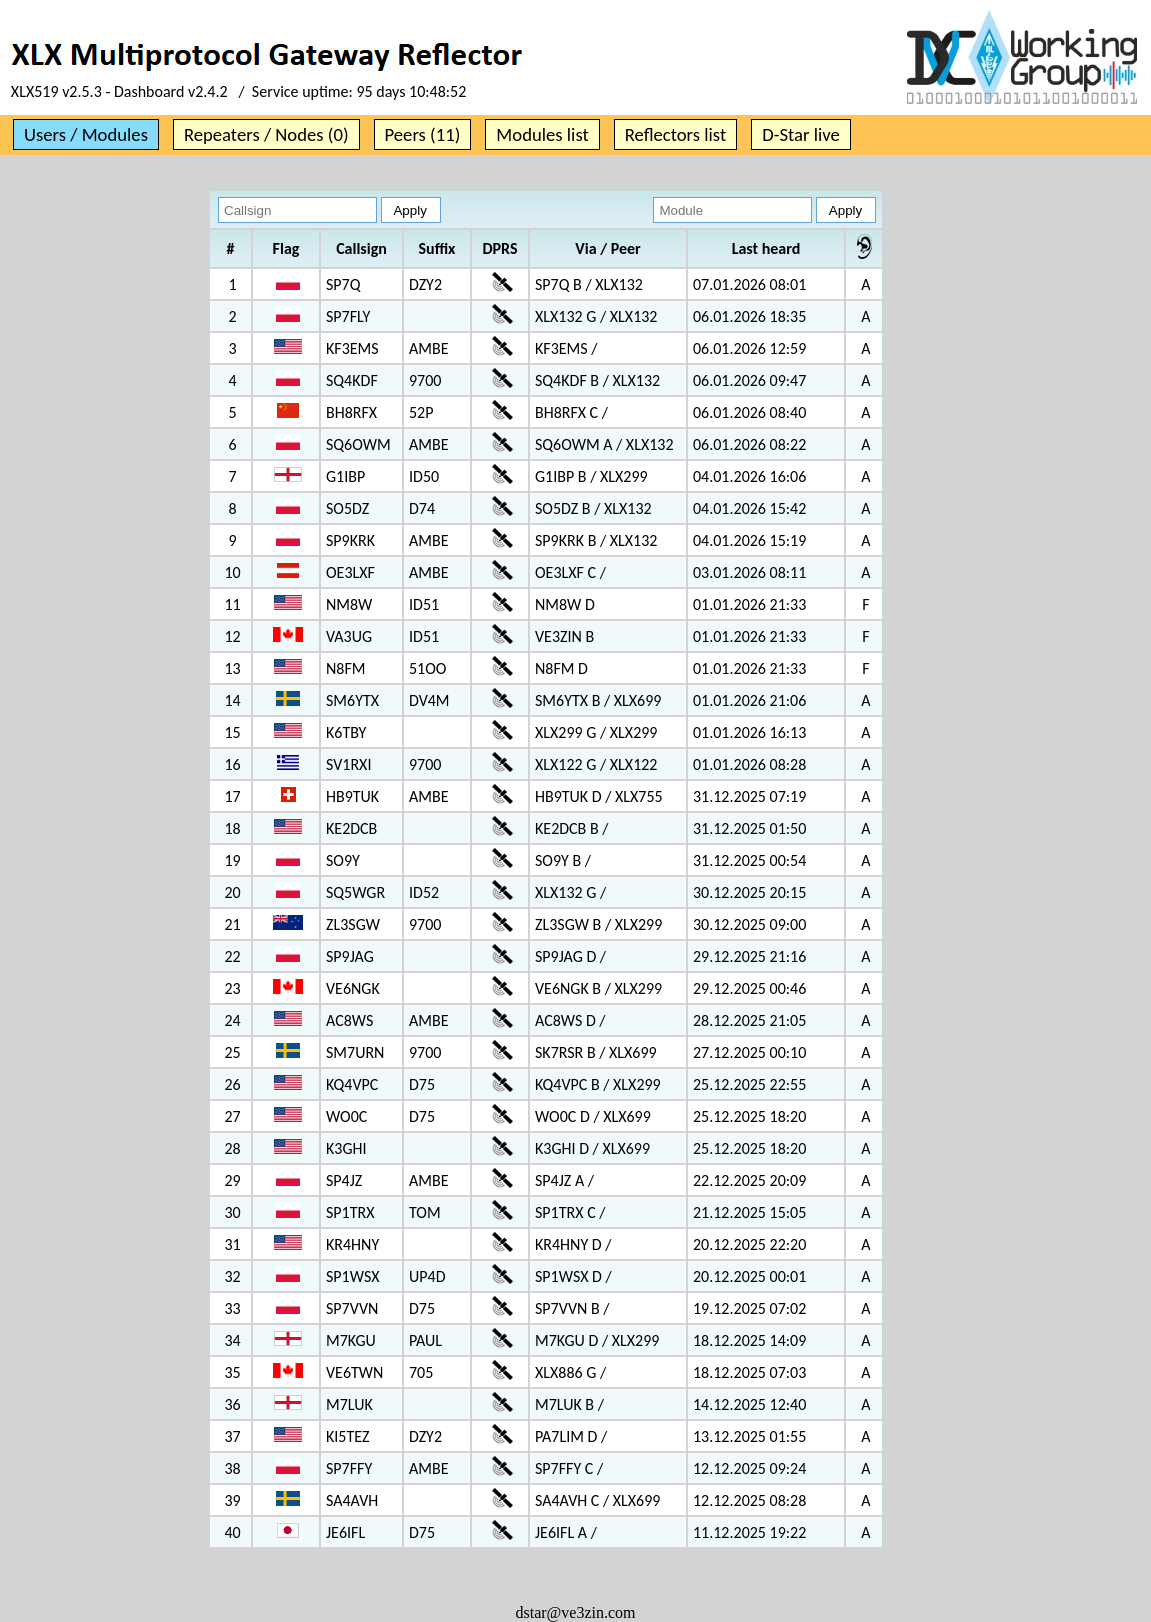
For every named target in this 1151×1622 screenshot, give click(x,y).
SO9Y (343, 860)
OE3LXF (350, 572)
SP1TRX (350, 1212)
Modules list (542, 134)
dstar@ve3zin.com (575, 1612)
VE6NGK (353, 988)
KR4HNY (352, 1244)
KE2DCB (351, 828)
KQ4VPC (352, 1084)
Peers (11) (423, 134)
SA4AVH (352, 1500)
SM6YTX (352, 700)
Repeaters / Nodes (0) (266, 134)
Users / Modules (86, 134)
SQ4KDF (352, 380)
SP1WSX (352, 1276)
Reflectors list (675, 134)
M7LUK (349, 1404)
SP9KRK (350, 540)
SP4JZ (344, 1180)
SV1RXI (348, 764)
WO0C (346, 1116)
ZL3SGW (353, 924)
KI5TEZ (347, 1436)
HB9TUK (352, 796)
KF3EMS (352, 348)
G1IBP (345, 476)
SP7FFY (349, 1468)
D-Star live (801, 134)
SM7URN (355, 1052)
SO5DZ (347, 508)
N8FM (345, 668)
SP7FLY (348, 316)
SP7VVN (352, 1308)
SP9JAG (350, 956)
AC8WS (349, 1020)
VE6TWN (354, 1372)
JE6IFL (345, 1532)
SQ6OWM (358, 444)
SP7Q (343, 284)
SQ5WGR (355, 892)
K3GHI (346, 1148)
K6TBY (346, 732)
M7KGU (351, 1340)
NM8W (349, 604)
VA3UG (349, 636)
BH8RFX (351, 412)
